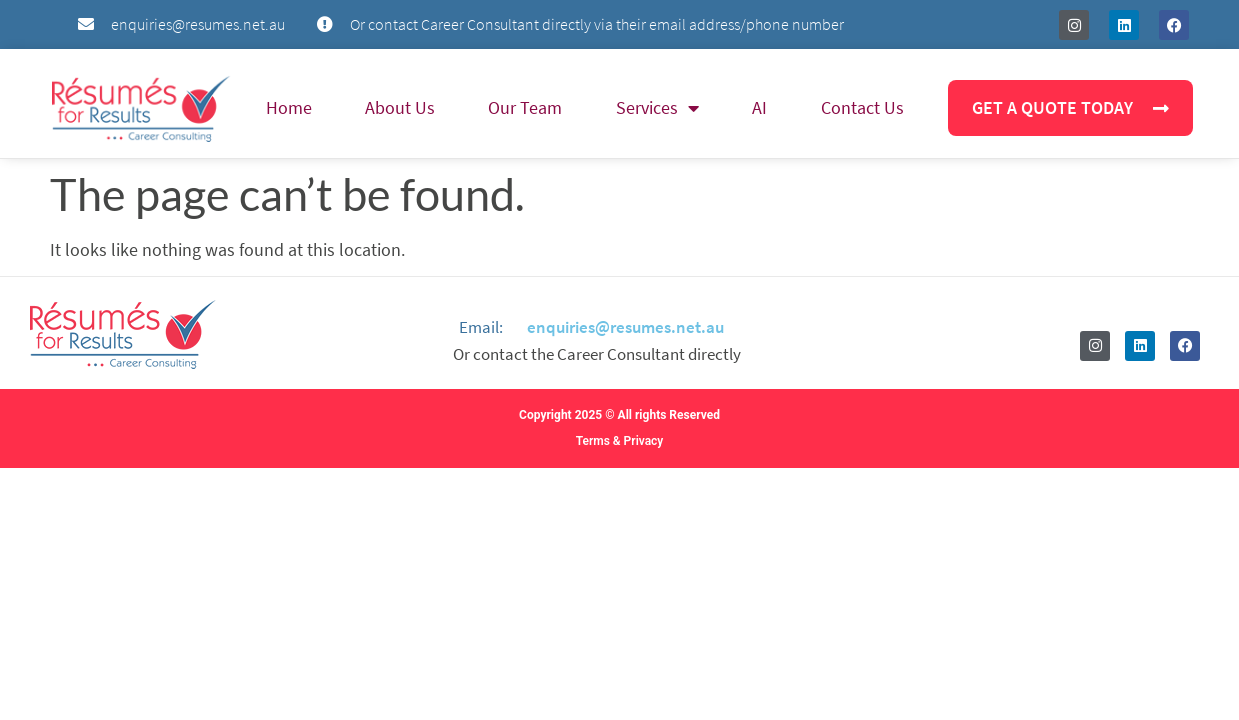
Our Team (525, 107)
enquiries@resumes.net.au (625, 327)
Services (657, 108)
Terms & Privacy (620, 441)
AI (759, 107)
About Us (400, 107)
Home (289, 107)
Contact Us (862, 107)
